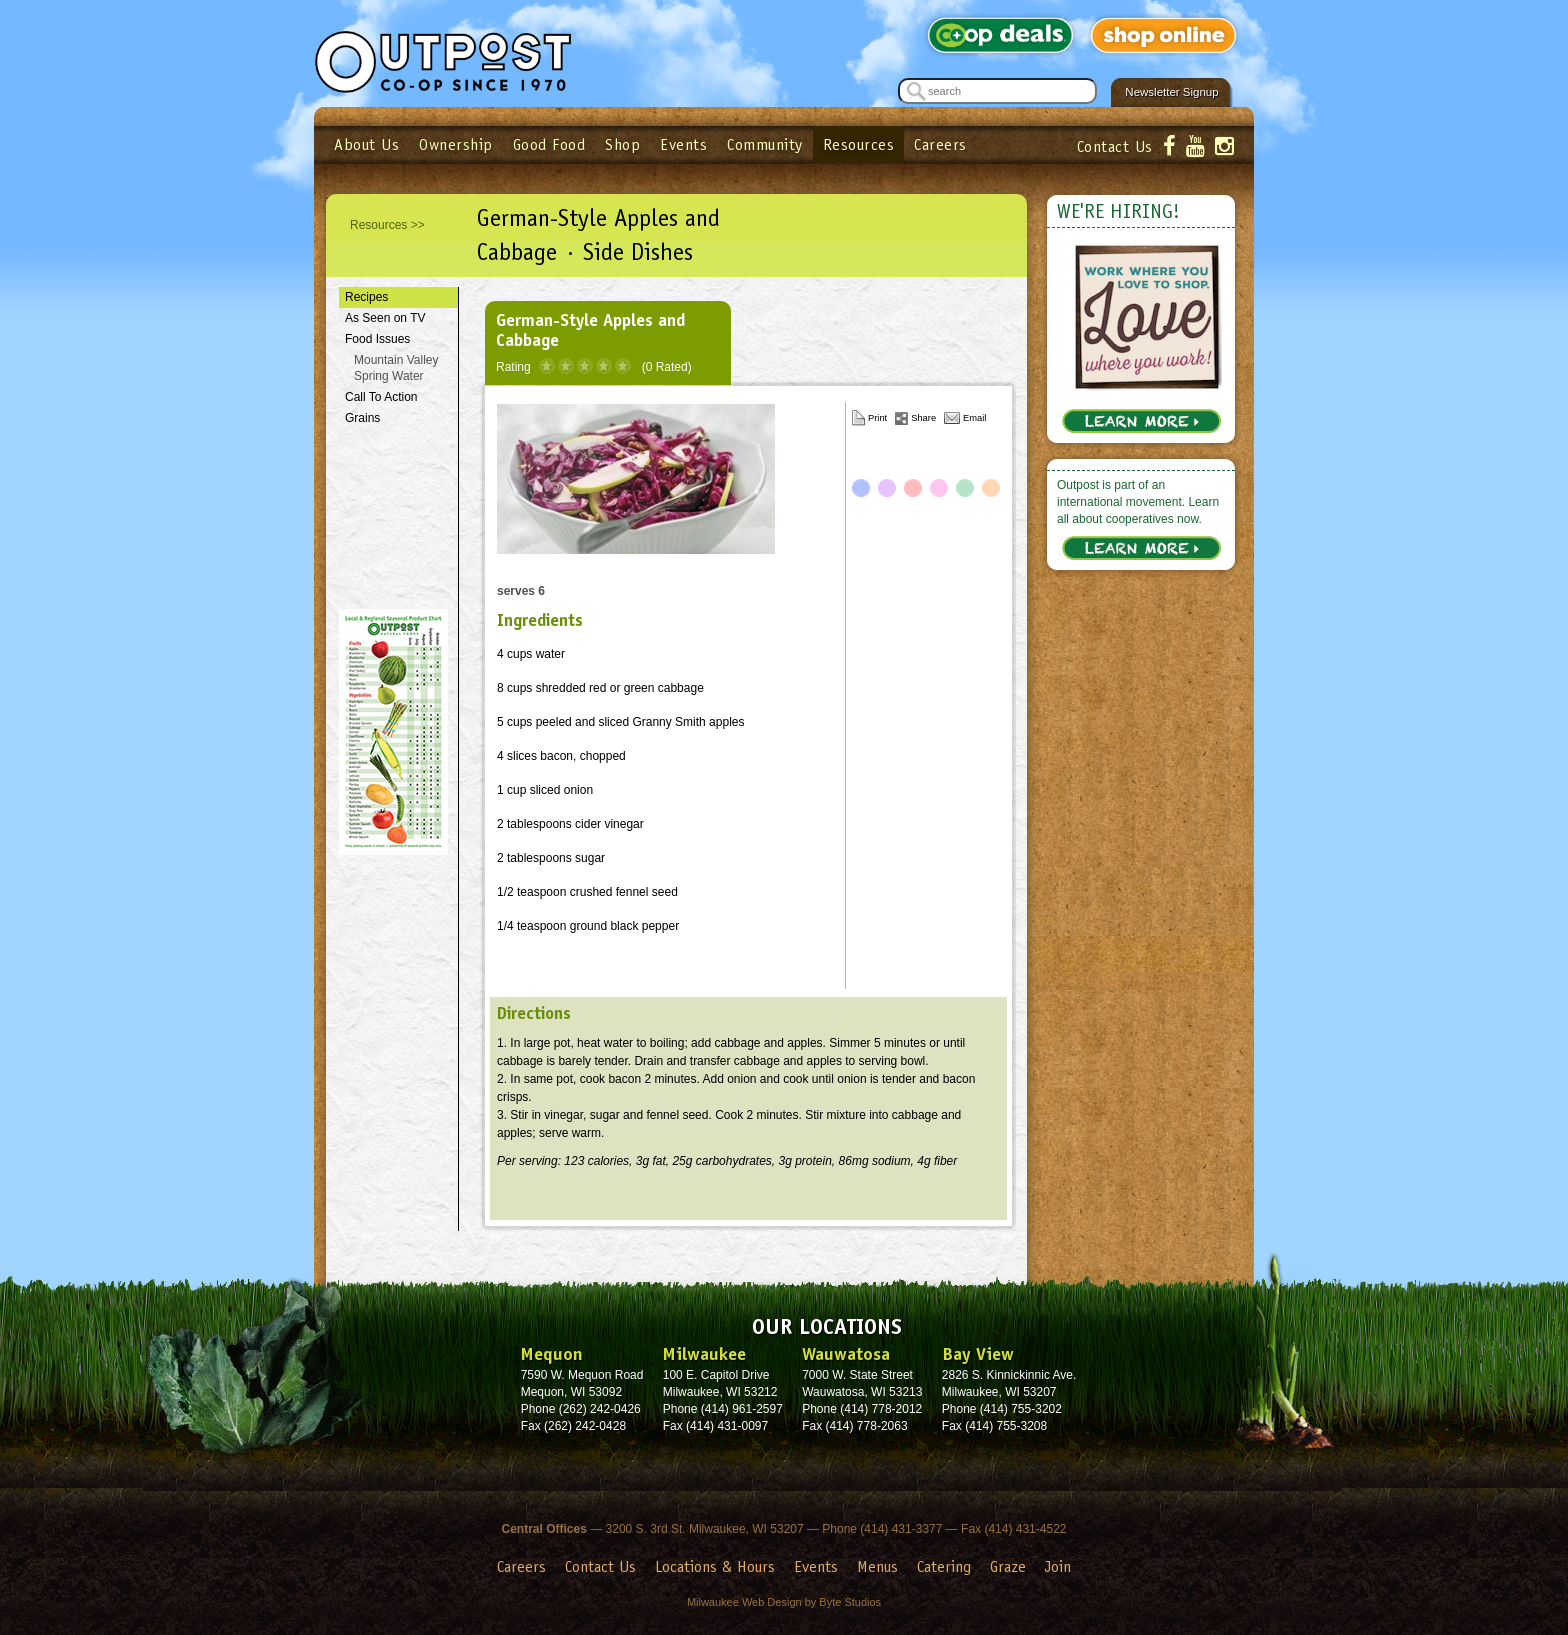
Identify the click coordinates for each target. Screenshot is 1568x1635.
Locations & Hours (715, 1566)
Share (923, 418)
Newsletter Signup (1171, 92)
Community (765, 144)
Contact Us (1115, 146)
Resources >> (387, 225)
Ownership (456, 144)
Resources (859, 144)
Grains (362, 418)
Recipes (366, 297)
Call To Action (381, 397)
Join (1058, 1566)
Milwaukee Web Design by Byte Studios (784, 1602)
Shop (622, 144)
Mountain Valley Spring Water (396, 368)
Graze (1008, 1566)
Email (974, 418)
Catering (944, 1566)
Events (683, 144)
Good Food (549, 144)
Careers (940, 144)
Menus (877, 1566)
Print (877, 418)
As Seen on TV (385, 318)
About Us (366, 144)
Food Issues (377, 339)
